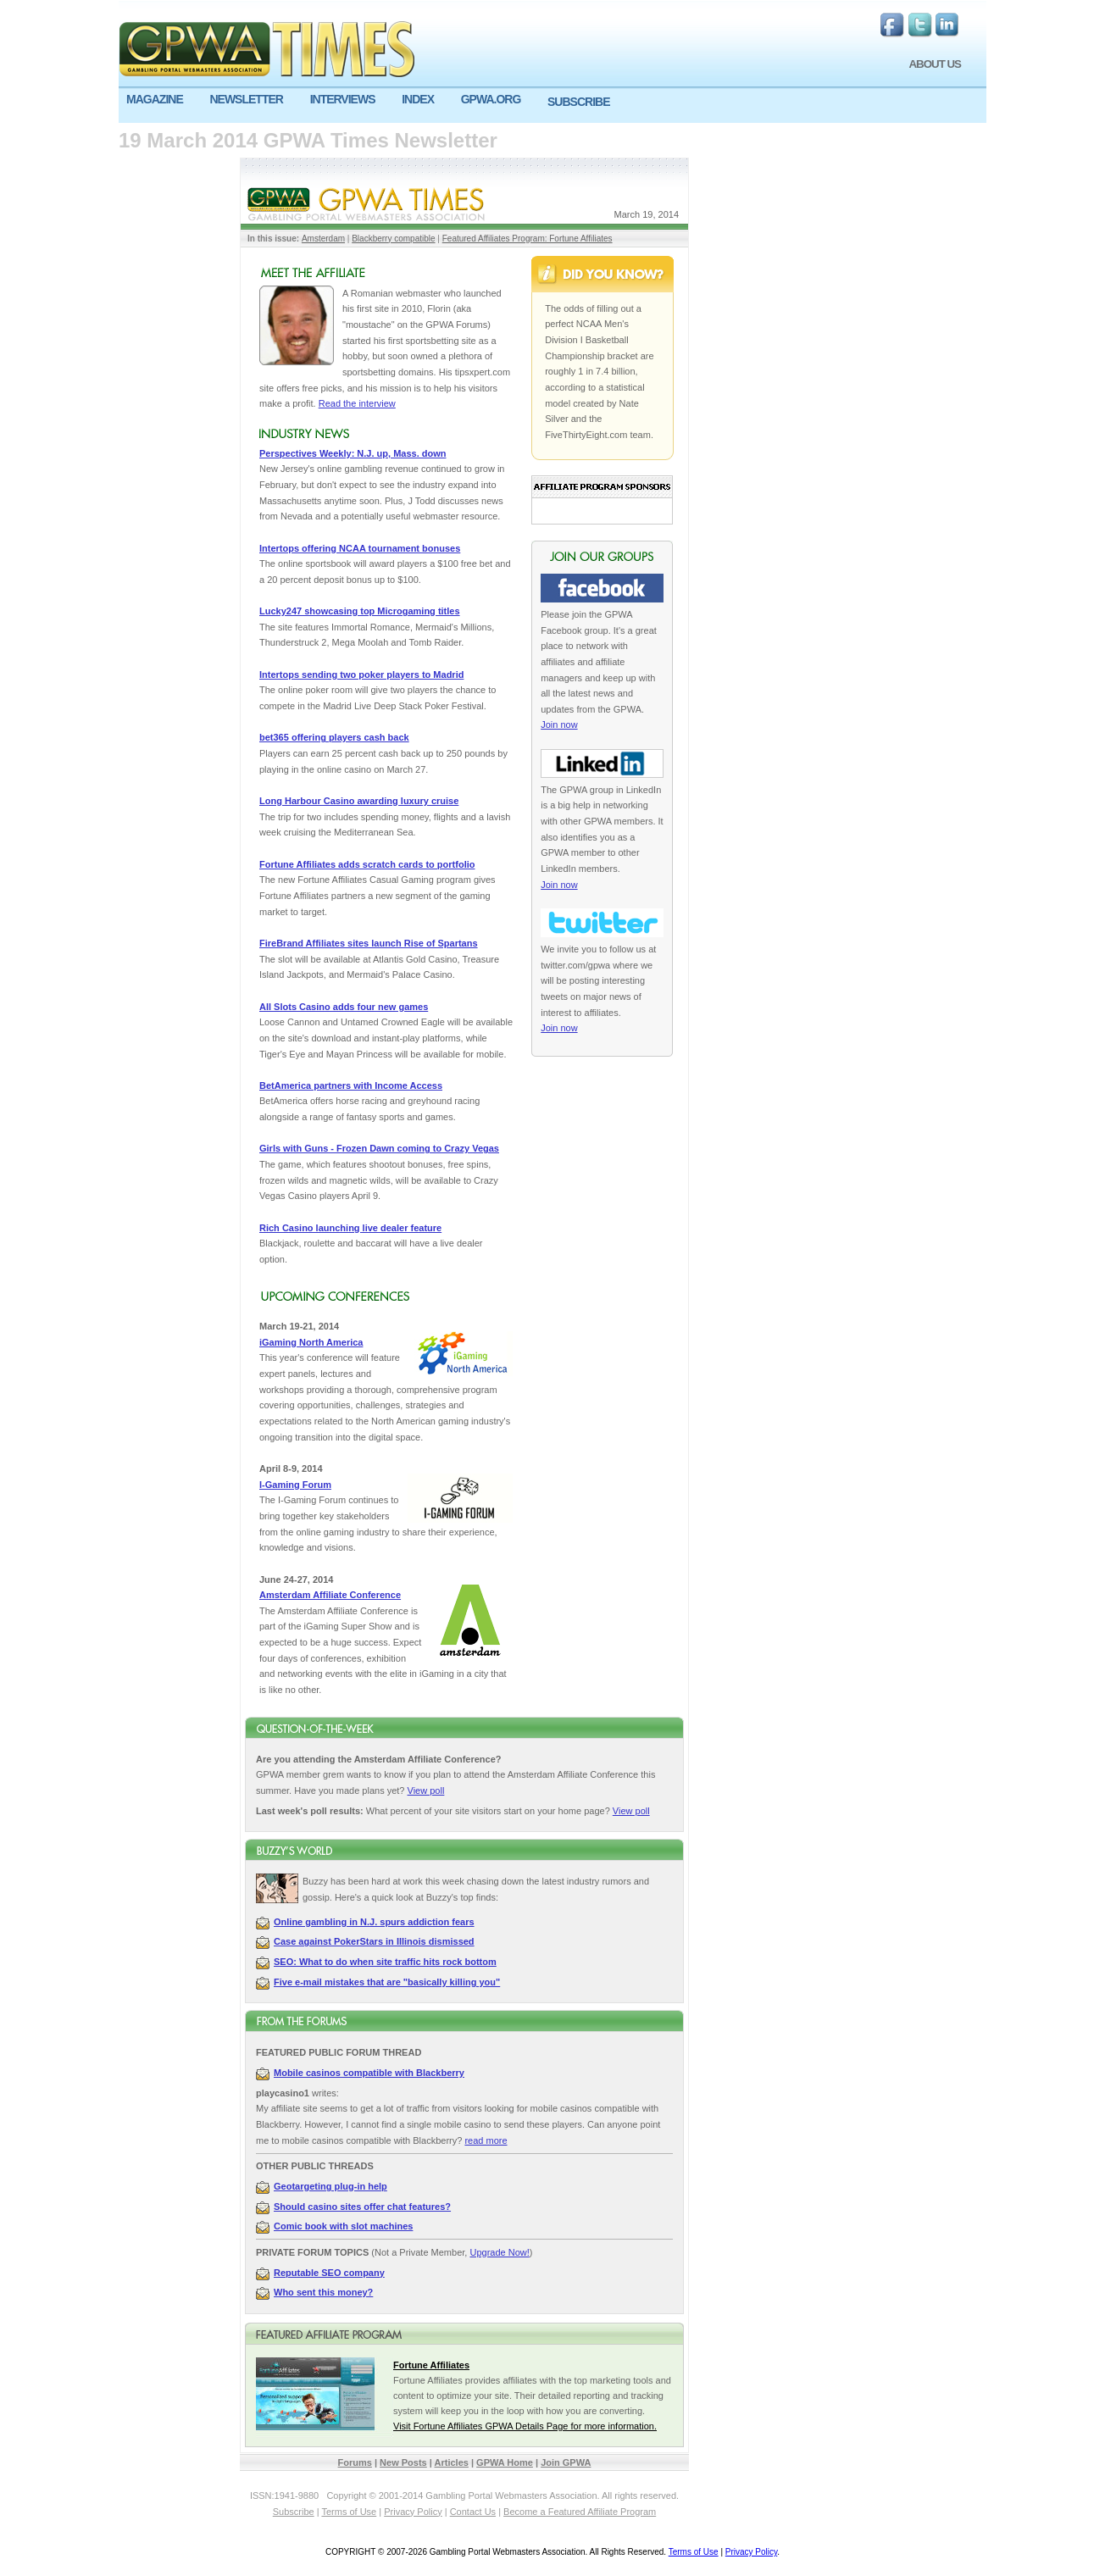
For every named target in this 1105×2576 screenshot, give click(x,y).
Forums (355, 2462)
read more (485, 2140)
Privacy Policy (412, 2512)
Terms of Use (348, 2512)
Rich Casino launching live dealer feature (350, 1228)
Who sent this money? (323, 2292)
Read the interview (357, 403)
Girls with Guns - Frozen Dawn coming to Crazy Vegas (379, 1148)
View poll (426, 1790)
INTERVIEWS (342, 99)
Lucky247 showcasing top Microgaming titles (359, 611)
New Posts (403, 2462)
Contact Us (473, 2512)
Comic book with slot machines (343, 2226)
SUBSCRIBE (578, 101)
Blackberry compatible (393, 238)
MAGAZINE (154, 99)
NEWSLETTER (245, 99)
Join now (559, 724)
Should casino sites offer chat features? (362, 2206)
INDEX (418, 99)
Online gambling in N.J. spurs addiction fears (374, 1922)
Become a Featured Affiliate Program (579, 2512)
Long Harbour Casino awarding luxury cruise (358, 801)
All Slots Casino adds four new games (343, 1007)
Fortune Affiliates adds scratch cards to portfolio (367, 864)
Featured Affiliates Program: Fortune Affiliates (527, 238)
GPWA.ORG (491, 99)
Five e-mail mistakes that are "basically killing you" (387, 1982)
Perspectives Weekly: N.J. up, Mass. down (353, 453)
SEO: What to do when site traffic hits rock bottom (385, 1962)
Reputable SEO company (329, 2273)
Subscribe (293, 2512)
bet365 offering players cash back (334, 737)
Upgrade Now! (499, 2252)
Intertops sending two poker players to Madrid (361, 674)
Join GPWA (566, 2462)
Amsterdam (323, 238)
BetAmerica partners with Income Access (350, 1085)
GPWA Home (504, 2462)
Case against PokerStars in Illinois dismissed (374, 1941)
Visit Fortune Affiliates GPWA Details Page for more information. (525, 2426)
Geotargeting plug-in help (330, 2186)
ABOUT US (934, 64)
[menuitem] (160, 99)
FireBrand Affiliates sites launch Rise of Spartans (368, 943)
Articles (452, 2462)
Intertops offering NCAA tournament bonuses (359, 548)
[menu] (552, 106)
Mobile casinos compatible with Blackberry (369, 2073)
